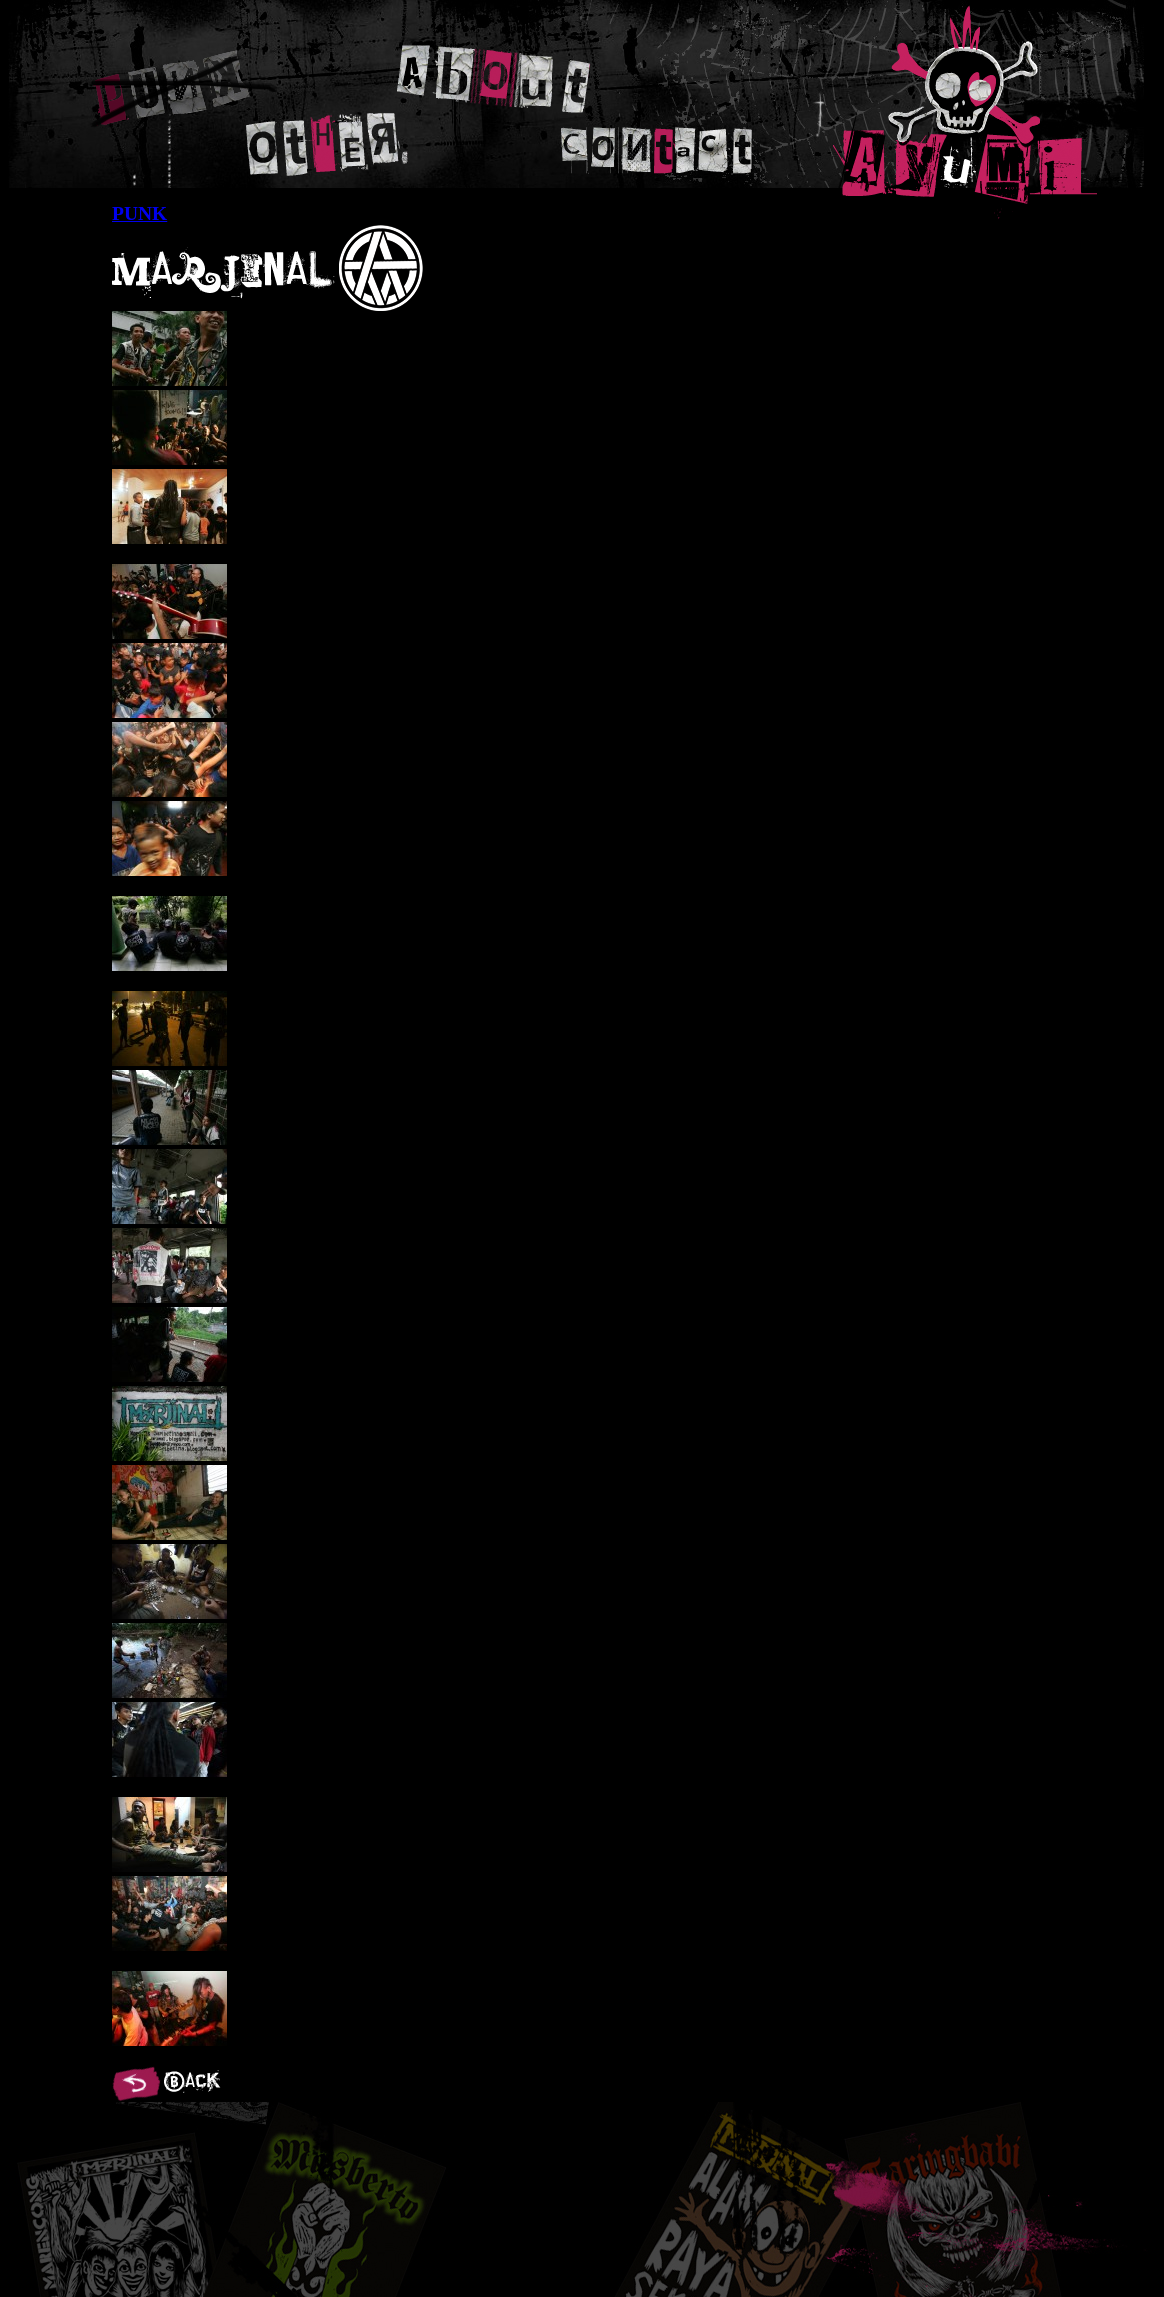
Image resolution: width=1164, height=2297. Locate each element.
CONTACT (659, 149)
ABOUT (494, 77)
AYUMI (965, 112)
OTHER (331, 140)
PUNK (183, 89)
